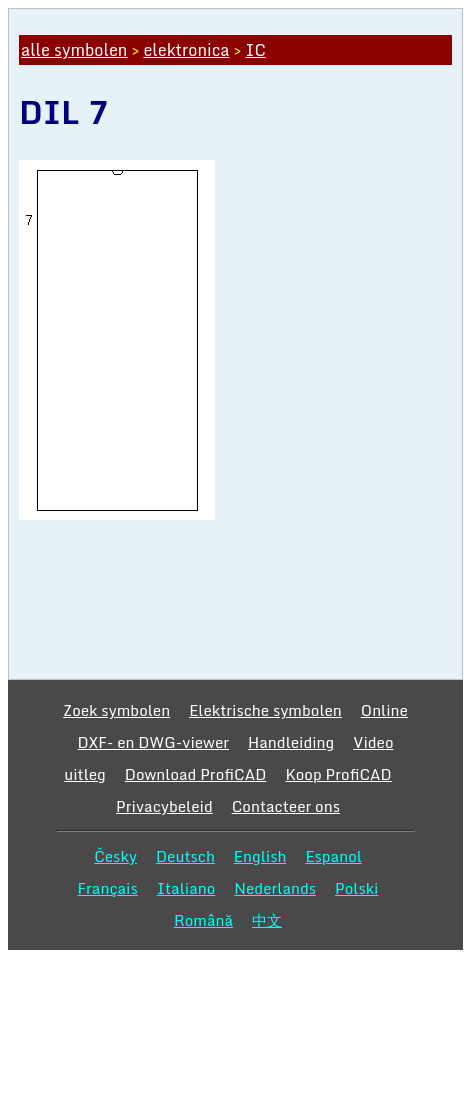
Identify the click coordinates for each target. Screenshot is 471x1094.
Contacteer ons (286, 806)
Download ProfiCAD (196, 774)
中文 (267, 920)
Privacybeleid (164, 806)
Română (203, 920)
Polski (356, 888)
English (260, 856)
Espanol (333, 856)
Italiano (186, 888)
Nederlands (275, 888)
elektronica (186, 50)
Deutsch (185, 856)
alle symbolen (74, 50)
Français (108, 888)
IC (256, 50)
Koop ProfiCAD (338, 774)
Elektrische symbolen (265, 710)
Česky (115, 856)
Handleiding (291, 742)
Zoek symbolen (116, 710)
